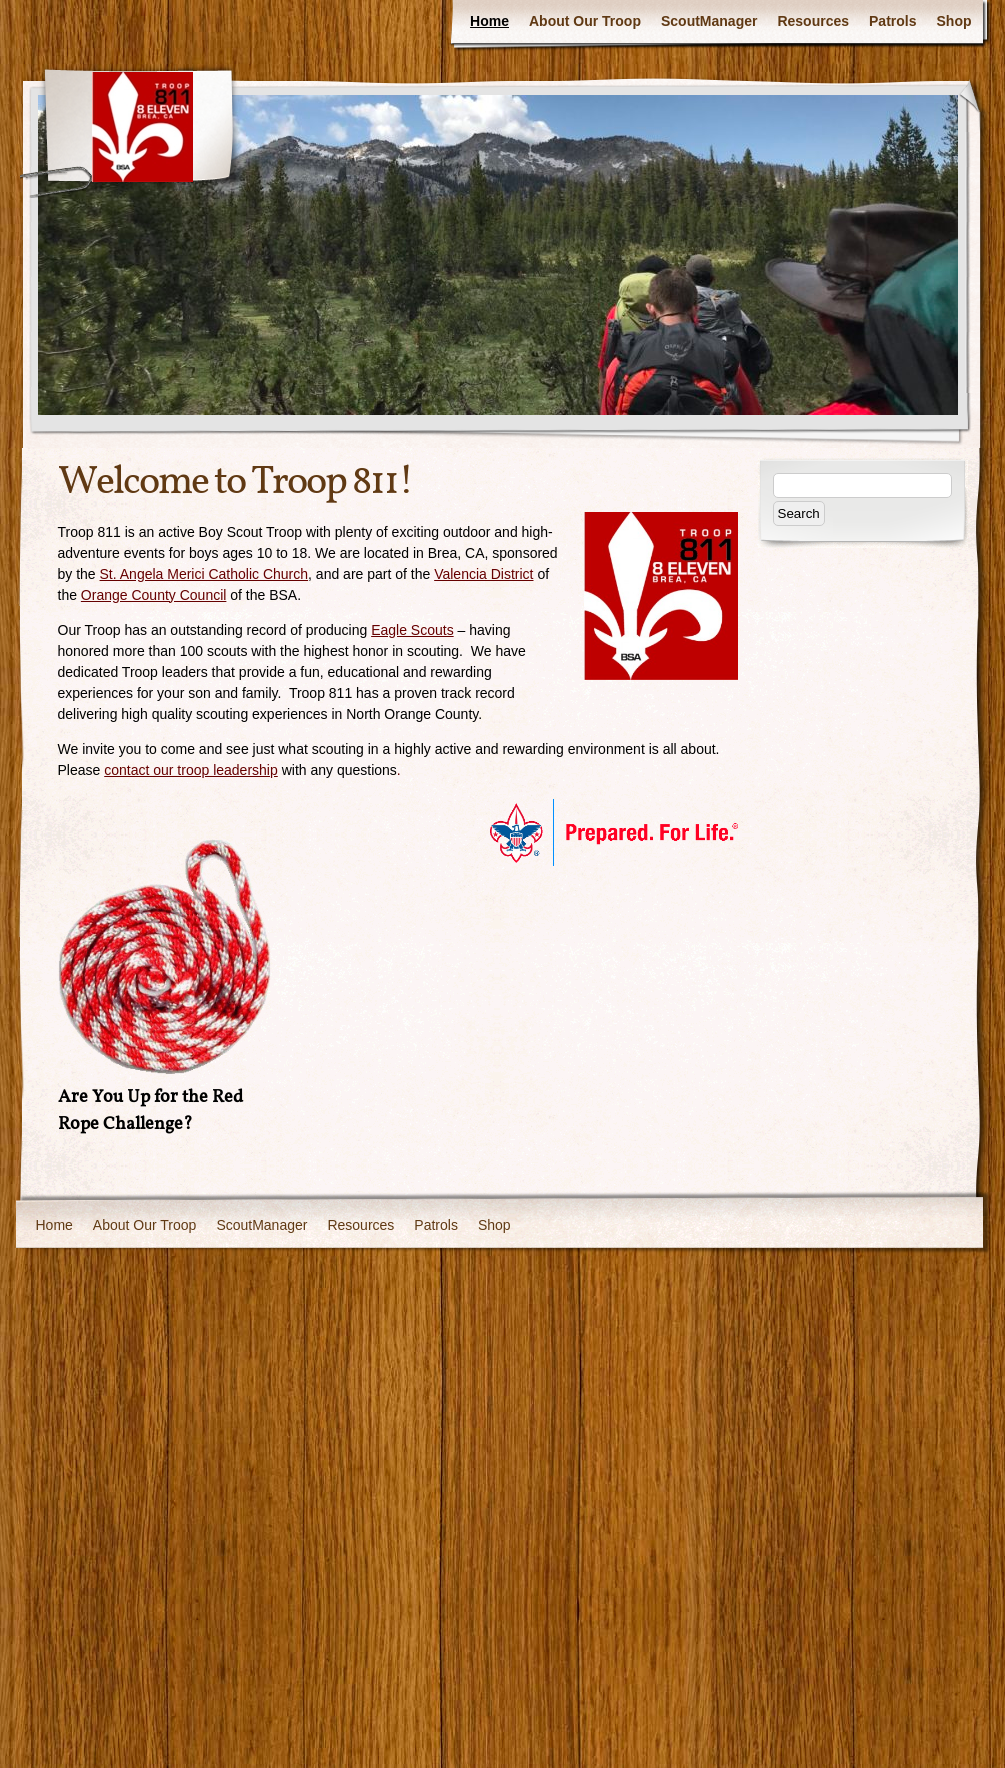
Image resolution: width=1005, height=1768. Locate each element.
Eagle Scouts (412, 630)
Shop (954, 21)
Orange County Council (154, 595)
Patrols (892, 21)
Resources (813, 21)
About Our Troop (585, 21)
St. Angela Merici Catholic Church (204, 574)
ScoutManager (709, 21)
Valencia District (483, 574)
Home (489, 21)
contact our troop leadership (191, 770)
